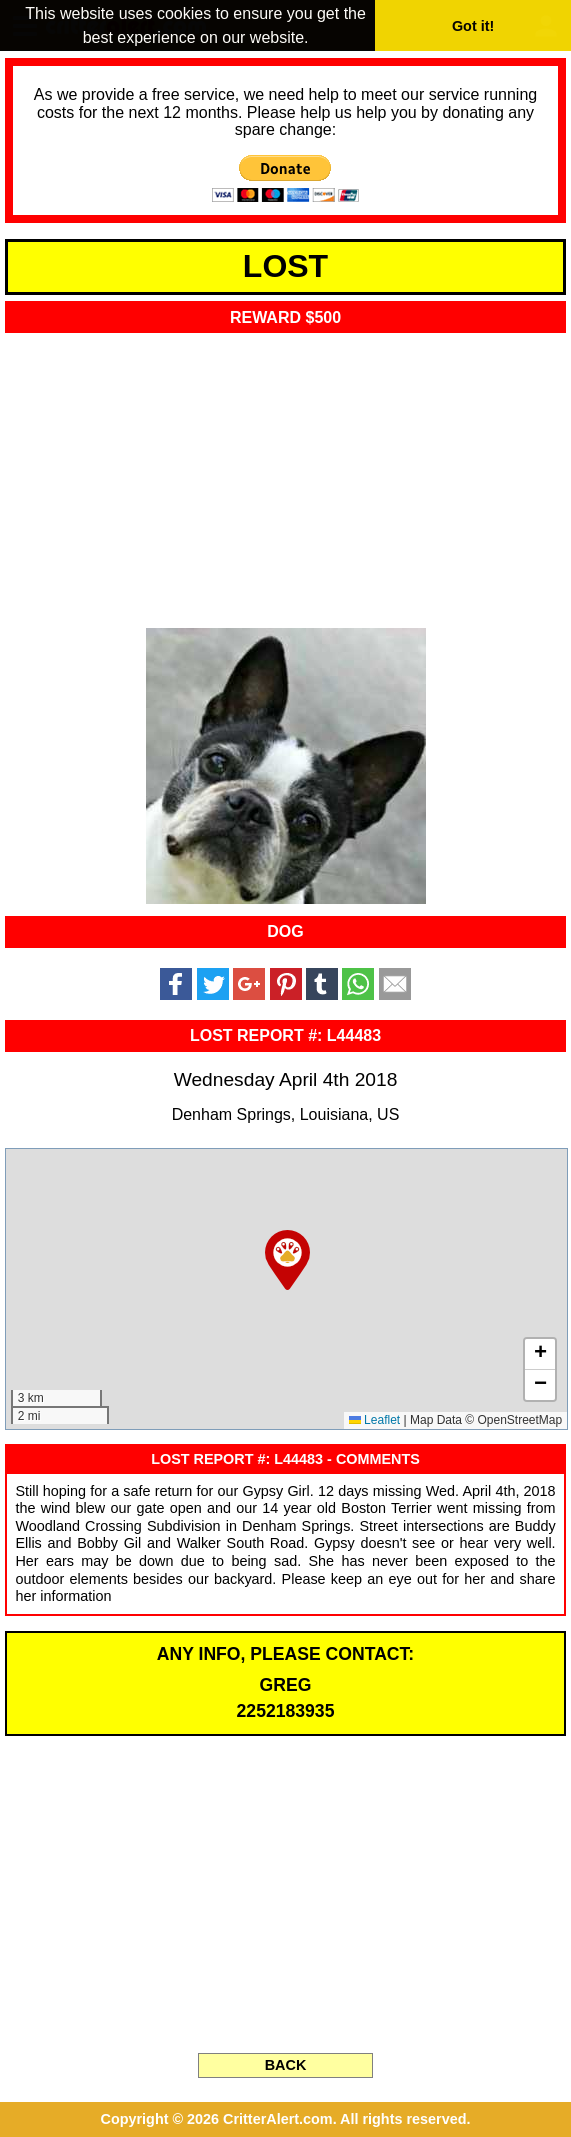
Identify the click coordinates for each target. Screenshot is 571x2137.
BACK (286, 2065)
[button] (287, 1260)
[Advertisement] (285, 475)
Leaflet (374, 1420)
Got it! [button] (473, 26)
